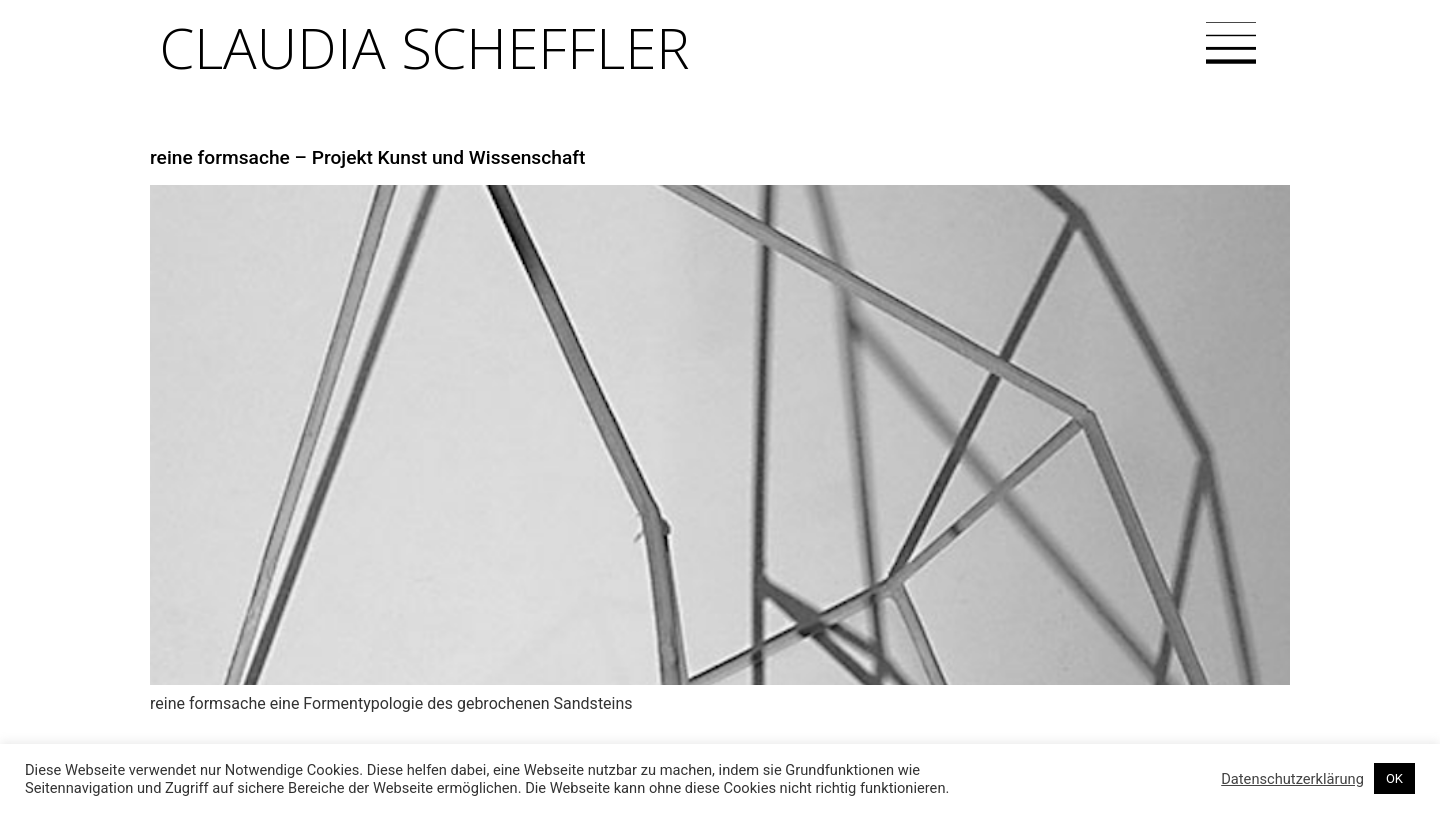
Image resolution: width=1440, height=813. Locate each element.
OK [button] (1394, 778)
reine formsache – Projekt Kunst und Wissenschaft (367, 157)
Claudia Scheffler (425, 47)
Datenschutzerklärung (1292, 779)
